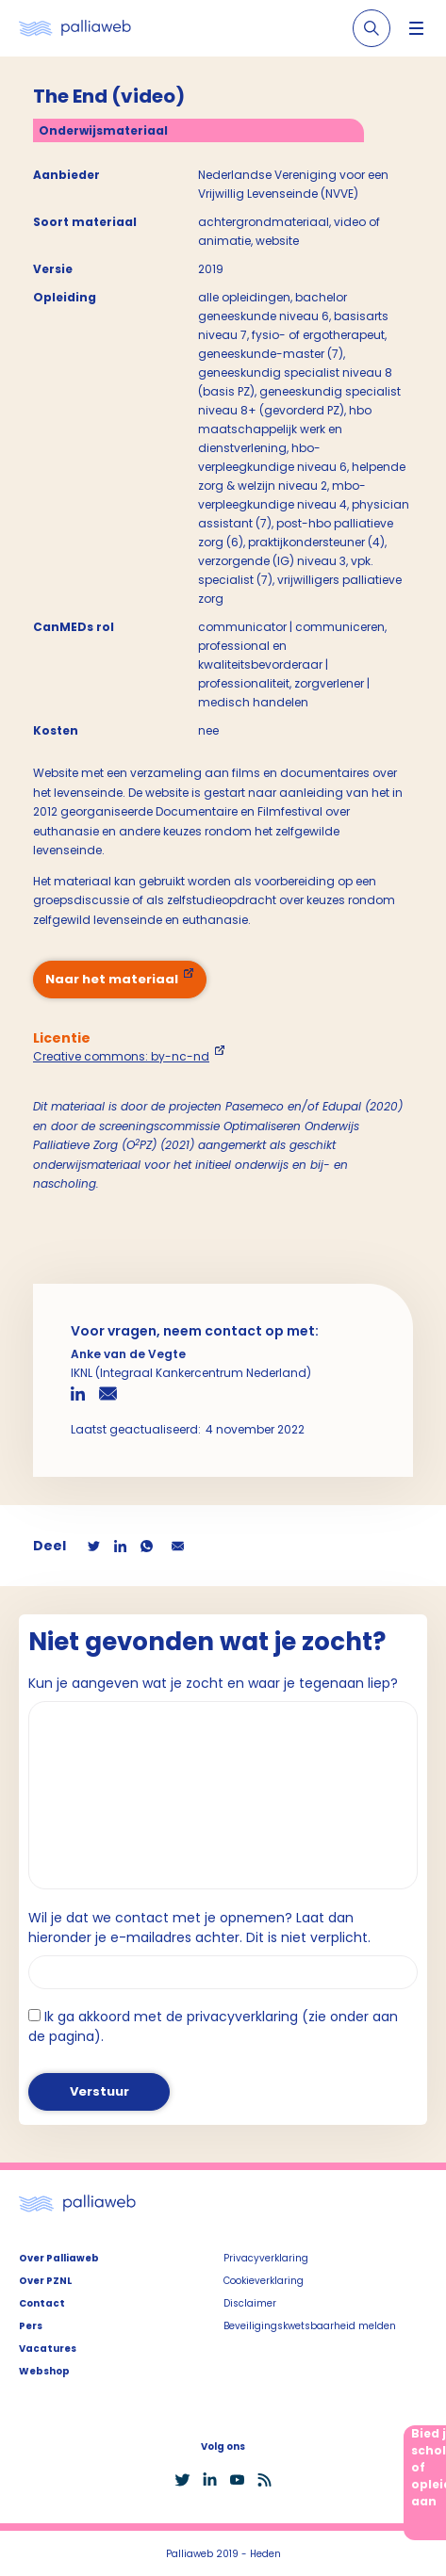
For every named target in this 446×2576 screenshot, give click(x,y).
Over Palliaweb (59, 2258)
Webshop (44, 2371)
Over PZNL (45, 2281)
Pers (30, 2326)
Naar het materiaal (111, 979)
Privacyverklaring (265, 2258)
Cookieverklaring (263, 2281)
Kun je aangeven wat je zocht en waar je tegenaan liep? (213, 1683)
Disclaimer (249, 2303)
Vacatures (47, 2348)
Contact (42, 2303)
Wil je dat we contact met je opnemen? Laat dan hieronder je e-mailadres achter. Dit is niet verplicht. (199, 1927)
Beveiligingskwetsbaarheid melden (309, 2326)
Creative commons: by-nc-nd (121, 1056)
